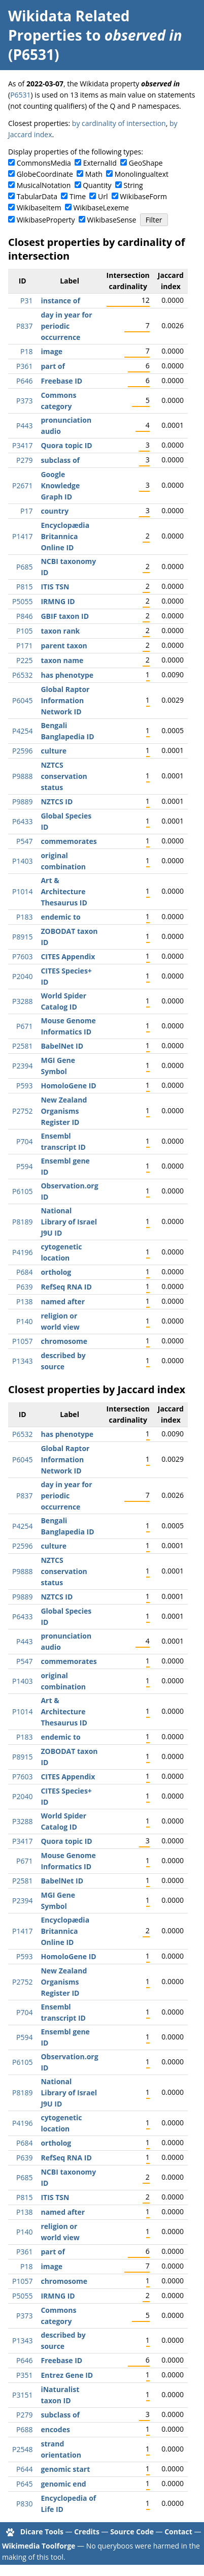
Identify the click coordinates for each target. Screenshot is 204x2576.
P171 (24, 645)
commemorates (68, 841)
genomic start (65, 2469)
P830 (24, 2503)
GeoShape (146, 163)
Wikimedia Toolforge (38, 2546)
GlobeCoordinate (45, 174)
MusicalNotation (44, 185)
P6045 (22, 700)
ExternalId (100, 163)
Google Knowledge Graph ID (60, 485)
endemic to (60, 917)
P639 (24, 1287)
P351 (24, 2375)
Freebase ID (61, 381)
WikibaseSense (112, 220)
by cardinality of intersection (119, 123)
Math (94, 174)
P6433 (22, 821)
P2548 (22, 2449)
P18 (26, 351)
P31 (26, 300)
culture (53, 751)
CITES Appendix (68, 956)
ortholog (56, 1272)
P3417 (22, 445)
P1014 (22, 891)
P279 (24, 460)
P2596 (22, 751)
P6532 (22, 675)
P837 (24, 326)
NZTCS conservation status (64, 776)
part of (52, 366)
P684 (24, 1272)
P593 (24, 1085)
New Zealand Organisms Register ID (64, 1111)
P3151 (22, 2395)
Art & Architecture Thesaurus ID (64, 891)
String (133, 185)
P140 (24, 1321)
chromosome (64, 1341)
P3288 (22, 1001)
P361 (24, 366)
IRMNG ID (58, 601)
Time (78, 196)
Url (103, 196)
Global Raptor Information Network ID (65, 700)
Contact (178, 2531)
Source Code (132, 2531)
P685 (24, 567)
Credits (86, 2531)
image (51, 351)
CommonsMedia (44, 163)
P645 (24, 2484)
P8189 (22, 1222)
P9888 (22, 776)
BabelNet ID (62, 1046)
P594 (24, 1166)
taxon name (62, 660)
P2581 (22, 1046)
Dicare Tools (41, 2531)
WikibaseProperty (46, 220)
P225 (24, 660)
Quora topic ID (66, 445)
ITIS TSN (55, 586)
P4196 (22, 1252)
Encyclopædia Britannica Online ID (65, 536)
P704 (24, 1141)
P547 (24, 841)
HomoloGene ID (68, 1085)
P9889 (22, 801)
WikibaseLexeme (101, 207)
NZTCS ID (57, 801)
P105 (24, 631)
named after (63, 1301)
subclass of (60, 460)
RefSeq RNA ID (66, 1287)
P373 (24, 400)
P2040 (22, 976)
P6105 (22, 1191)
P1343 (22, 1361)
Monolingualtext (141, 174)
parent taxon (64, 645)
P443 (24, 425)
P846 (24, 616)
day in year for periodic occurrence (66, 326)
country (55, 511)
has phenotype (67, 675)
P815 (24, 586)
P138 (24, 1301)
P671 (24, 1026)
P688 (24, 2429)
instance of (60, 300)
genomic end (63, 2484)
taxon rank (60, 631)
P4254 (22, 731)
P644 (24, 2469)
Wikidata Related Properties (68, 25)
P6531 (20, 95)
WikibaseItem (39, 207)
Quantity (97, 185)
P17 (26, 511)
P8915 (22, 936)
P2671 (22, 485)
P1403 (22, 861)
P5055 (22, 601)
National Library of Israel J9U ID (69, 1222)
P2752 (22, 1111)
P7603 (22, 956)
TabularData (37, 196)
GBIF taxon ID (65, 616)
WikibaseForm (143, 196)
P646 (24, 381)
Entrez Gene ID (67, 2375)
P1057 (22, 1341)
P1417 (22, 536)
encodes (55, 2429)
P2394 (22, 1066)
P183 (24, 917)
